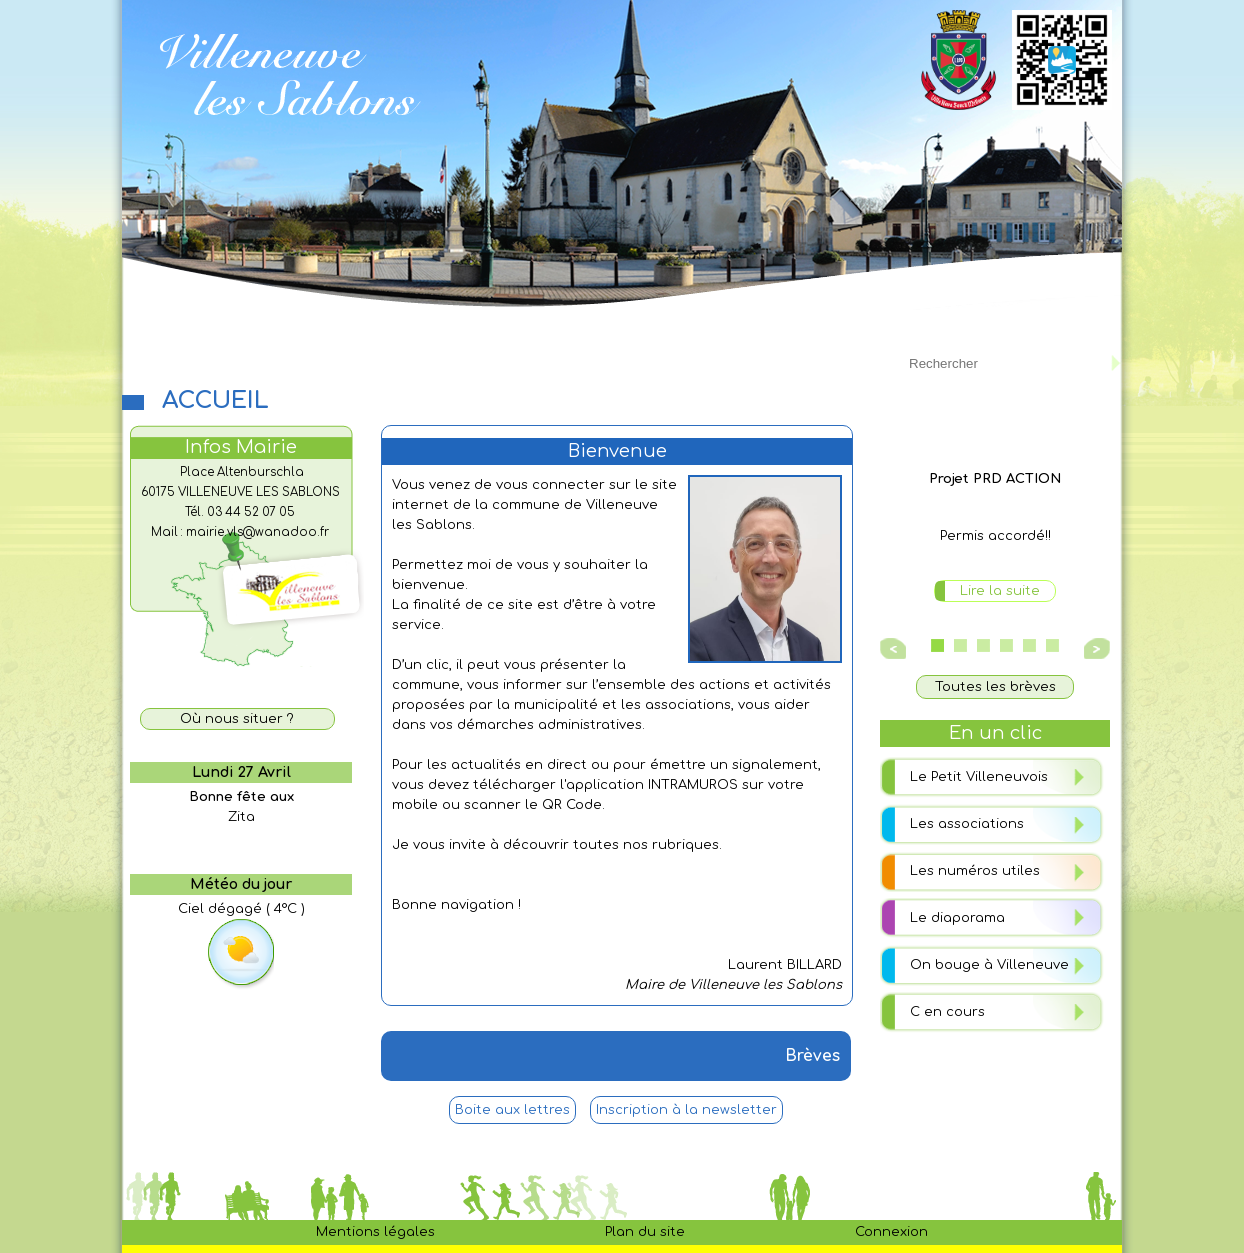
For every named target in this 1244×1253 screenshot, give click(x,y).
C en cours (947, 1012)
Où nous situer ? (237, 719)
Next (1094, 649)
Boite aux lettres (512, 1110)
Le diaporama (957, 918)
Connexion (891, 1232)
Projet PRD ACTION (995, 479)
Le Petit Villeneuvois (979, 777)
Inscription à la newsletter (686, 1110)
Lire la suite (1000, 591)
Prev (895, 649)
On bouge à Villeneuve (989, 965)
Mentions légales (375, 1232)
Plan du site (645, 1232)
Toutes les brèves (995, 687)
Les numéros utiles (975, 871)
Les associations (967, 824)
